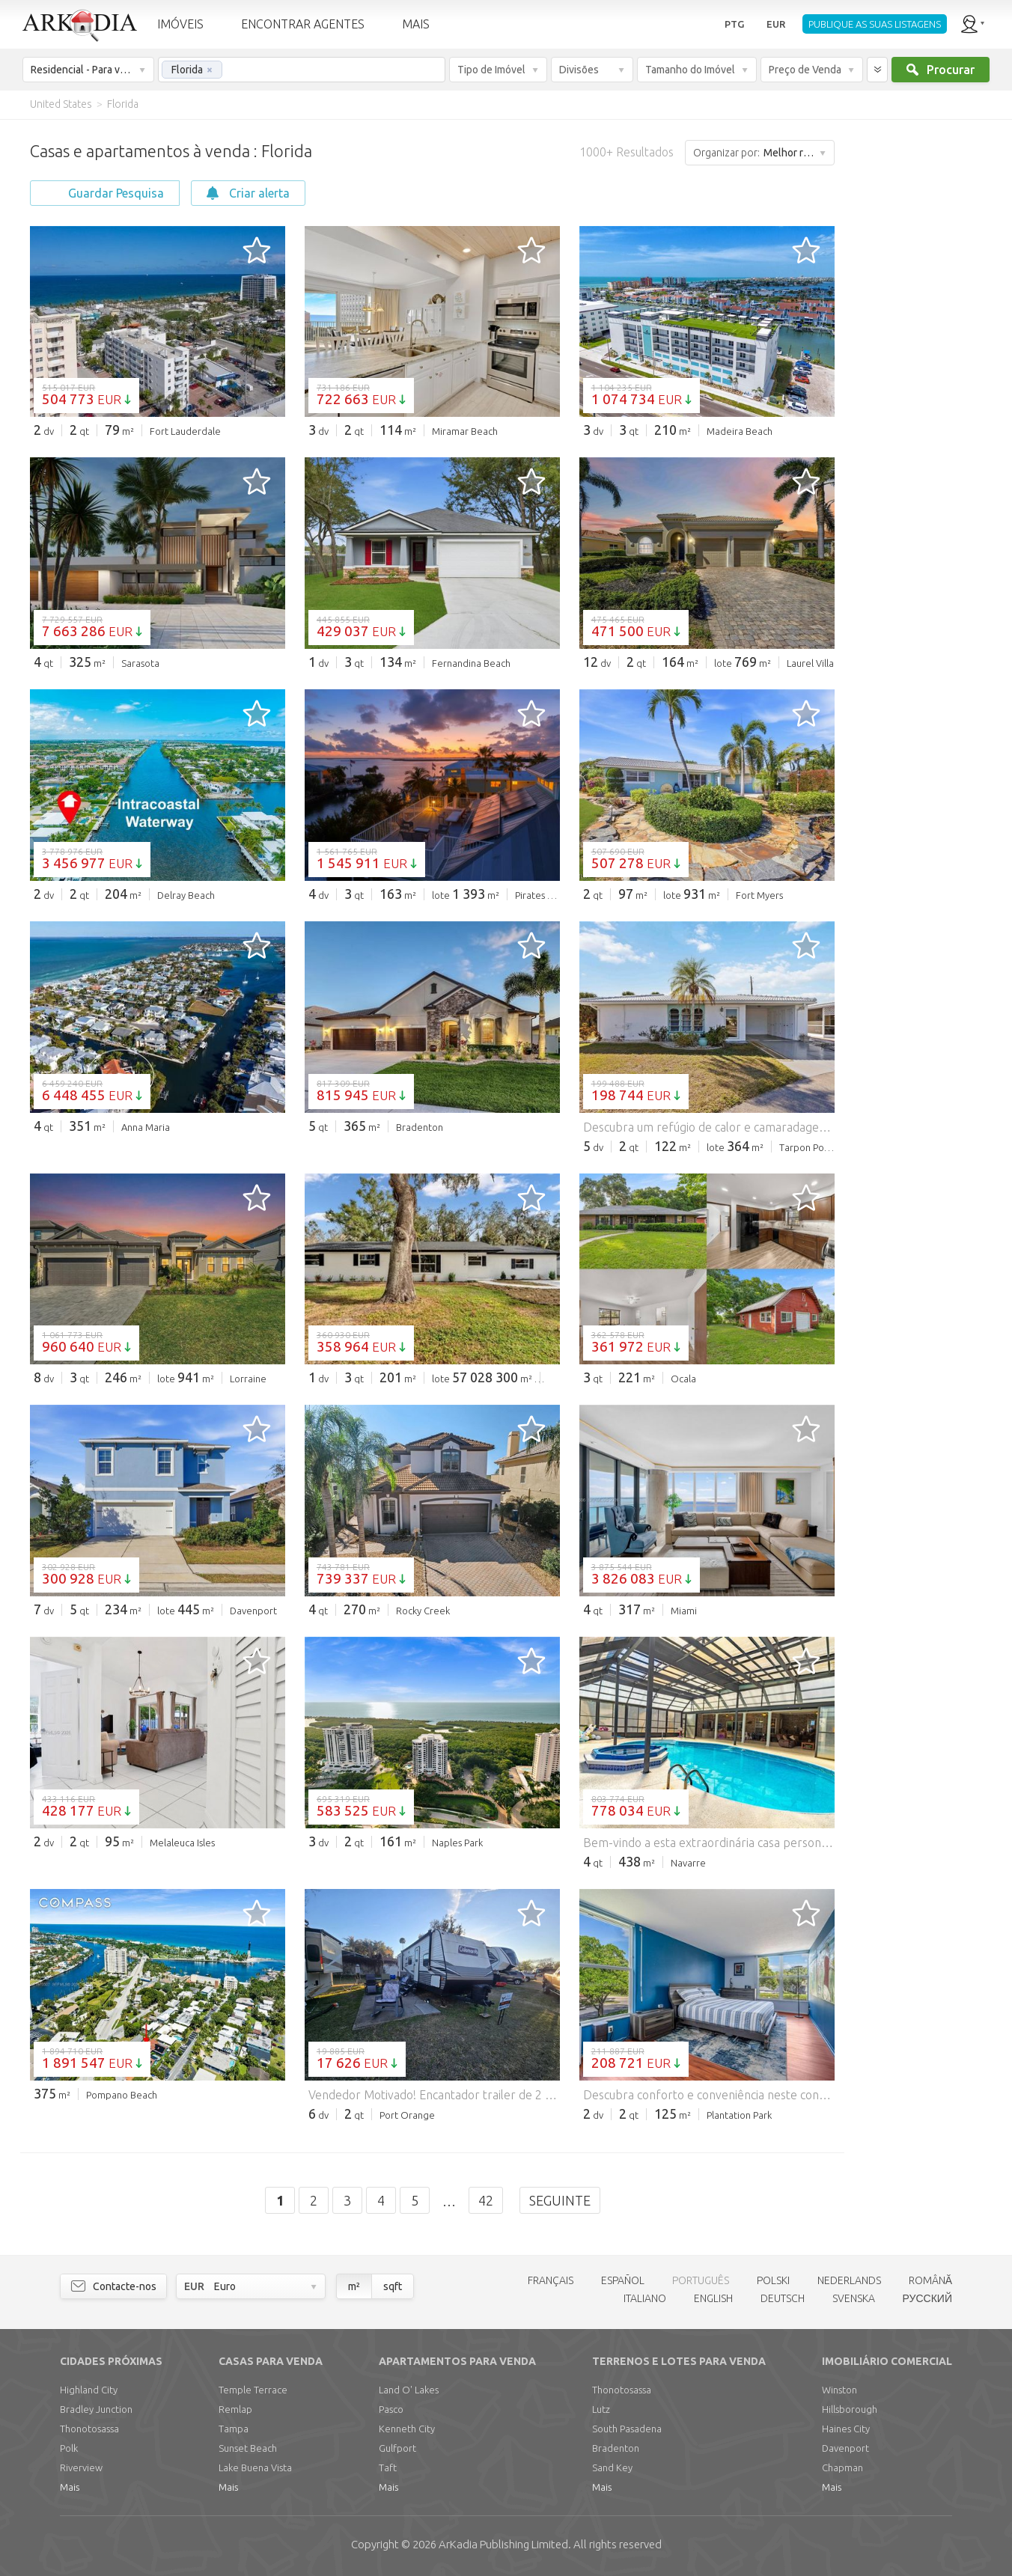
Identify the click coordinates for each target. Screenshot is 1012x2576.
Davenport (845, 2448)
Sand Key (612, 2467)
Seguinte (560, 2200)
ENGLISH (713, 2298)
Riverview (81, 2467)
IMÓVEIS (180, 24)
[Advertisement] (922, 344)
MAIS (416, 24)
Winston (839, 2389)
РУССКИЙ (927, 2298)
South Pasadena (627, 2428)
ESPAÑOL (622, 2280)
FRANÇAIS (550, 2280)
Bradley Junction (96, 2409)
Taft (388, 2467)
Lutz (601, 2409)
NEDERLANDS (849, 2280)
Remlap (235, 2409)
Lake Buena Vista (255, 2467)
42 (485, 2200)
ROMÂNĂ (930, 2280)
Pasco (391, 2409)
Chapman (842, 2467)
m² (354, 2286)
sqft (392, 2286)
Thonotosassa (89, 2428)
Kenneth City (407, 2428)
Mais (69, 2487)
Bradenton (615, 2448)
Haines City (846, 2428)
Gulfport (397, 2448)
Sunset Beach (248, 2448)
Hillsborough (849, 2409)
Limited (503, 2544)
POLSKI (773, 2280)
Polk (69, 2448)
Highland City (89, 2389)
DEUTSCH (782, 2298)
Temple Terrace (253, 2389)
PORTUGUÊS (700, 2280)
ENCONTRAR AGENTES (303, 24)
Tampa (234, 2428)
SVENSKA (853, 2298)
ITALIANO (645, 2298)
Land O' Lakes (409, 2389)
